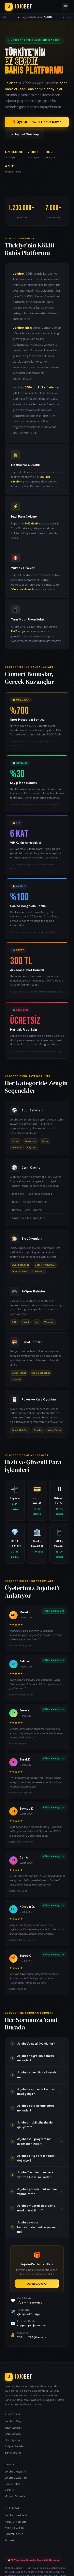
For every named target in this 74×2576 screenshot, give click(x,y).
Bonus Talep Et (14, 2484)
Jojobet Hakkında (16, 2515)
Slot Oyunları (13, 2440)
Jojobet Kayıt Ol (15, 2471)
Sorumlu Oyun (14, 2534)
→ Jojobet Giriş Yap (24, 134)
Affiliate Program (15, 2521)
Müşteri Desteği (15, 2496)
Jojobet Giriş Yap (16, 2477)
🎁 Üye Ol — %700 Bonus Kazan (37, 122)
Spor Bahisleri (13, 2428)
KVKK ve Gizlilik (14, 2527)
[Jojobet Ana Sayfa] (18, 7)
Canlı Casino (13, 2434)
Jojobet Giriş (13, 2421)
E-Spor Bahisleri (15, 2446)
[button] (37, 2044)
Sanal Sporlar (13, 2452)
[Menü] (65, 6)
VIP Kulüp (10, 2490)
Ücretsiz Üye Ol (37, 2283)
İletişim (9, 2540)
